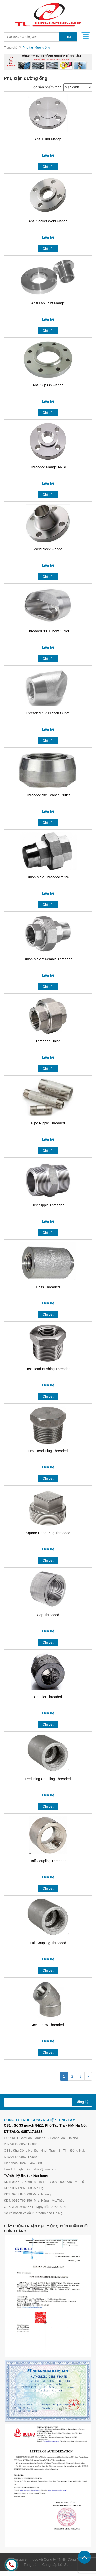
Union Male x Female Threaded (48, 959)
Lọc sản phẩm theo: (46, 87)
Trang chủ (10, 47)
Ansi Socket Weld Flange (47, 221)
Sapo (68, 2565)
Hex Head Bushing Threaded (47, 1369)
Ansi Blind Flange (48, 139)
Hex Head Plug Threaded (48, 1451)
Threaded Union (47, 1041)
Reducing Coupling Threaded (48, 1779)
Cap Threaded (48, 1615)
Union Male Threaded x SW (48, 877)
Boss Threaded (48, 1287)
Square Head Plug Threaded (48, 1533)
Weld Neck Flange (48, 549)
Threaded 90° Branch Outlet (48, 795)
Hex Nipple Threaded (47, 1205)
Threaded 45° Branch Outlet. (48, 713)
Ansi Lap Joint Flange (48, 303)
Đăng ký (82, 2102)
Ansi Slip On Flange (48, 385)
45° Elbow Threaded (48, 2025)
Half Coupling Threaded (48, 1861)
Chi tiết (48, 167)
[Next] (88, 2076)
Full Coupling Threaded (48, 1943)
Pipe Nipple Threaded (48, 1123)
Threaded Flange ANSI (48, 467)
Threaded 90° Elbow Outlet (48, 631)
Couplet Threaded (48, 1697)
